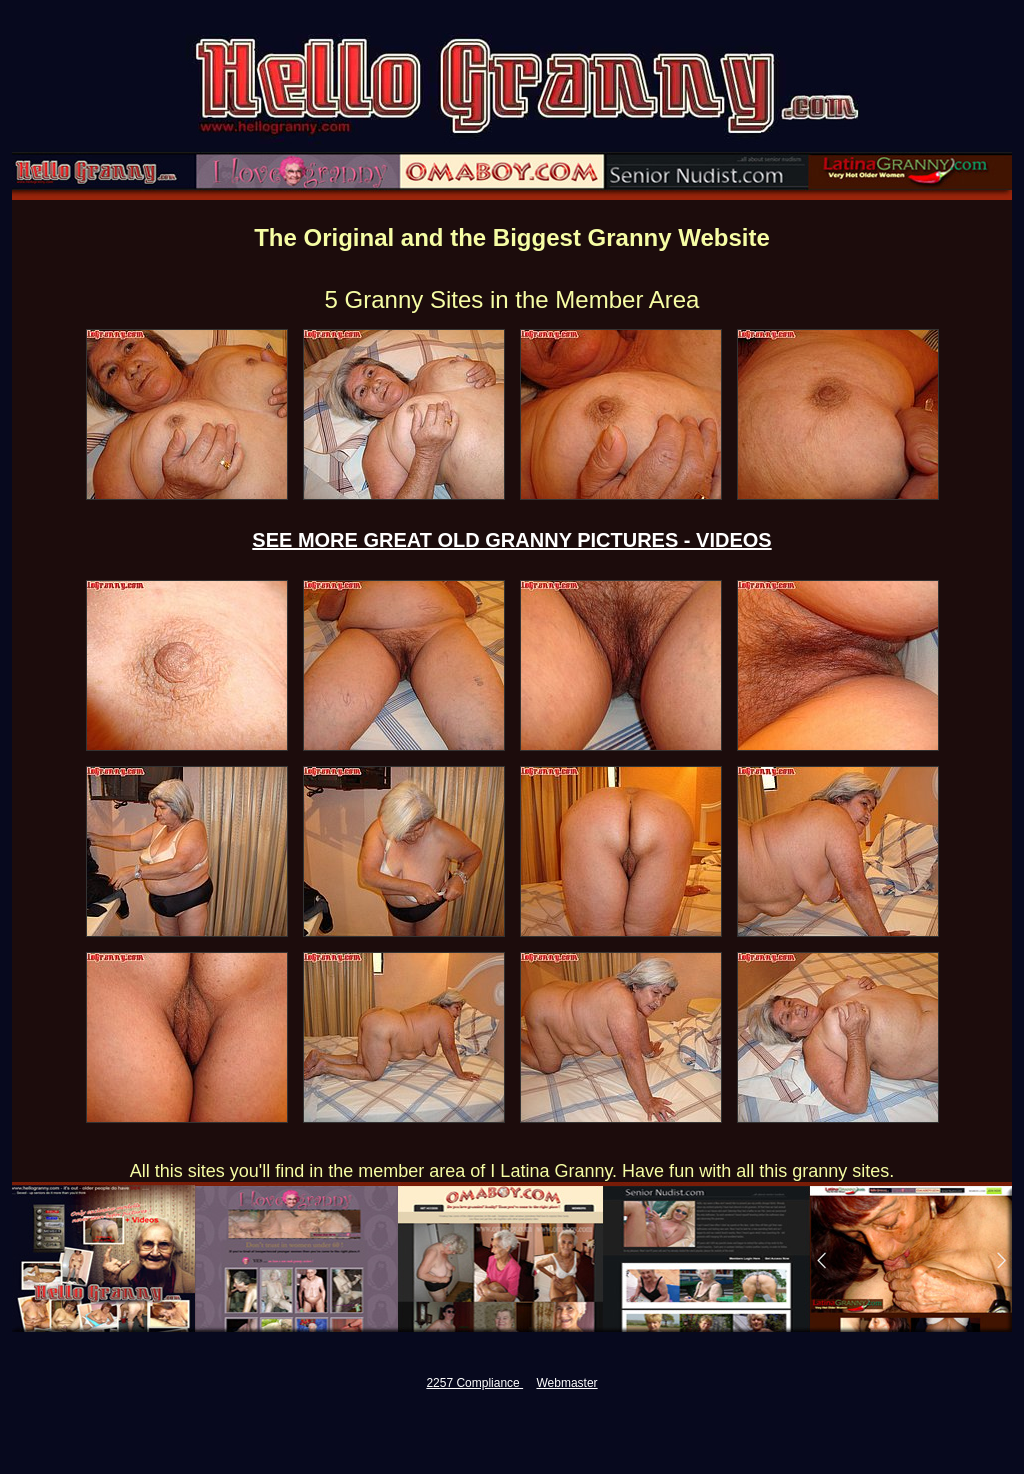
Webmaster (566, 1383)
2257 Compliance (474, 1383)
